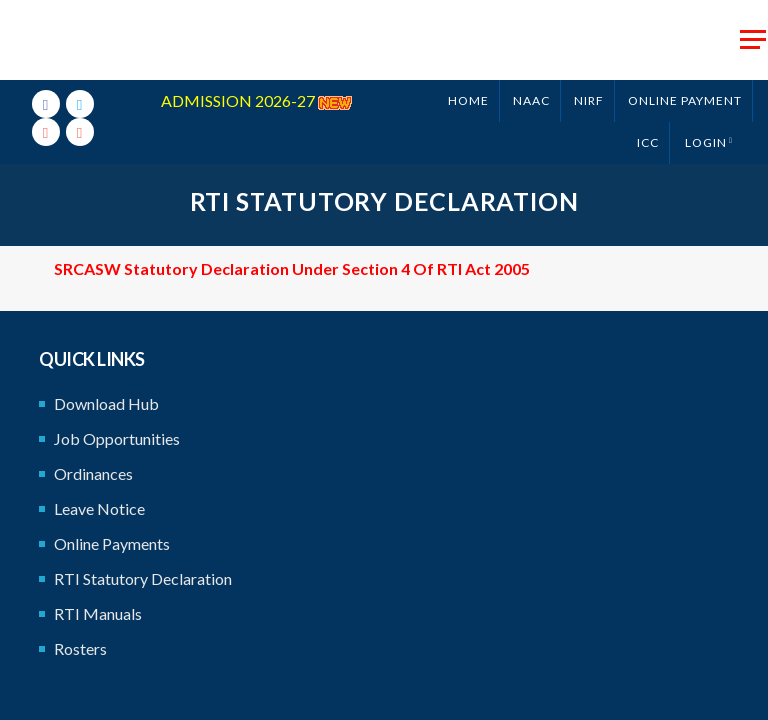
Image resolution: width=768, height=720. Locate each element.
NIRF (589, 100)
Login (706, 142)
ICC (648, 142)
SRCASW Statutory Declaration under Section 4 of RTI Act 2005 (292, 268)
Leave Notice (99, 508)
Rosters (80, 648)
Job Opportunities (117, 438)
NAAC (531, 100)
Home (468, 100)
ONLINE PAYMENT (685, 100)
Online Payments (112, 543)
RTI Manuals (98, 613)
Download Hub (106, 403)
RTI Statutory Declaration (143, 578)
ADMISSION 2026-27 (256, 100)
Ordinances (93, 473)
